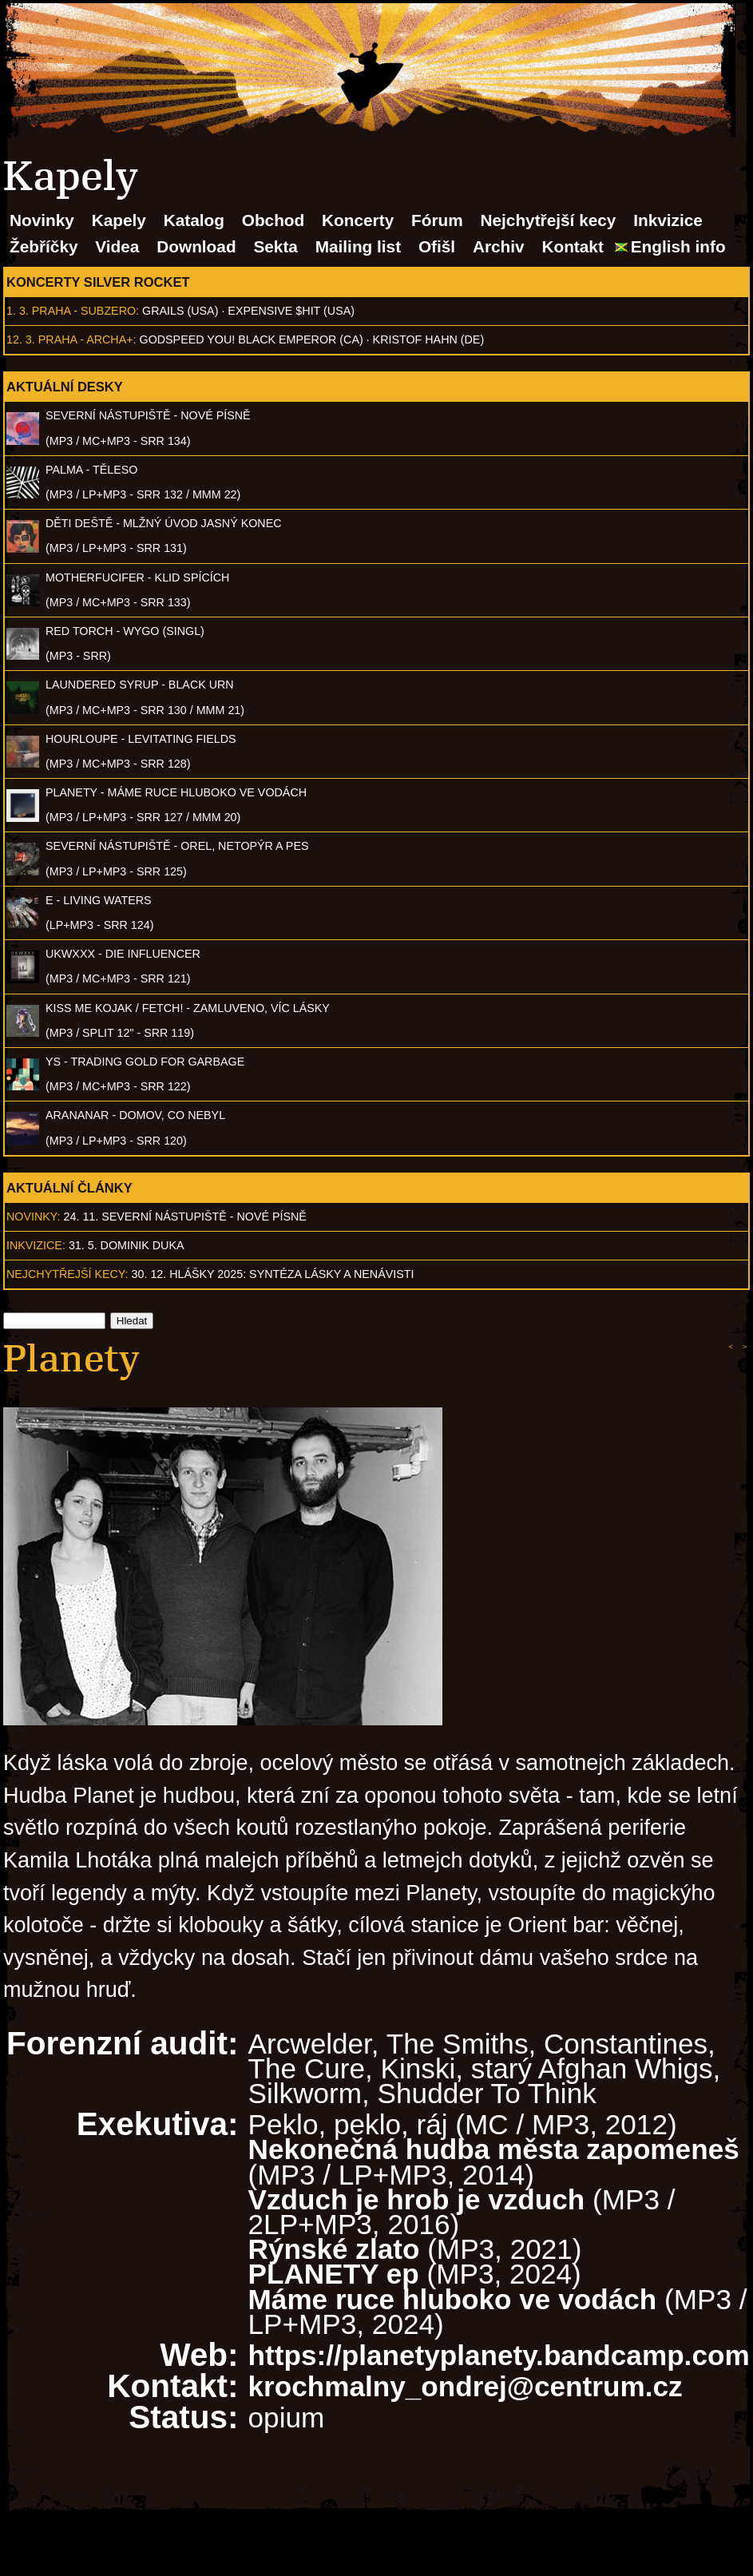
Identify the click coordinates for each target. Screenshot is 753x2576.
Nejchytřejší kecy (548, 220)
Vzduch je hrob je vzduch (416, 2199)
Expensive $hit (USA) (291, 310)
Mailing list (358, 246)
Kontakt (572, 246)
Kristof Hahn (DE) (429, 339)
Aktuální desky (64, 386)
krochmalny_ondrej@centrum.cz (465, 2386)
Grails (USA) (180, 310)
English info (678, 246)
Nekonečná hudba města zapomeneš (493, 2149)
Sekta (275, 246)
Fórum (437, 220)
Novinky (42, 220)
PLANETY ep (333, 2273)
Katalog (194, 220)
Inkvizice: (35, 1245)
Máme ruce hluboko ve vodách (452, 2299)
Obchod (273, 220)
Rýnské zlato (334, 2248)
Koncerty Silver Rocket (98, 282)
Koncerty (358, 220)
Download (196, 246)
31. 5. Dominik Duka (126, 1245)
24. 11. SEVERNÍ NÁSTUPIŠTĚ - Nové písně (185, 1216)
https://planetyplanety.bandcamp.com (499, 2355)
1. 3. (17, 310)
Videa (117, 246)
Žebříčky (44, 246)
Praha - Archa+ (85, 339)
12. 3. (20, 339)
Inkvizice (668, 220)
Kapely (119, 220)
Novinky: (33, 1216)
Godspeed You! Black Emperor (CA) (251, 339)
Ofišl (436, 246)
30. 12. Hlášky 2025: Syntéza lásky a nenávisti (273, 1274)
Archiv (499, 246)
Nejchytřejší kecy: (67, 1274)
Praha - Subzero (84, 310)
